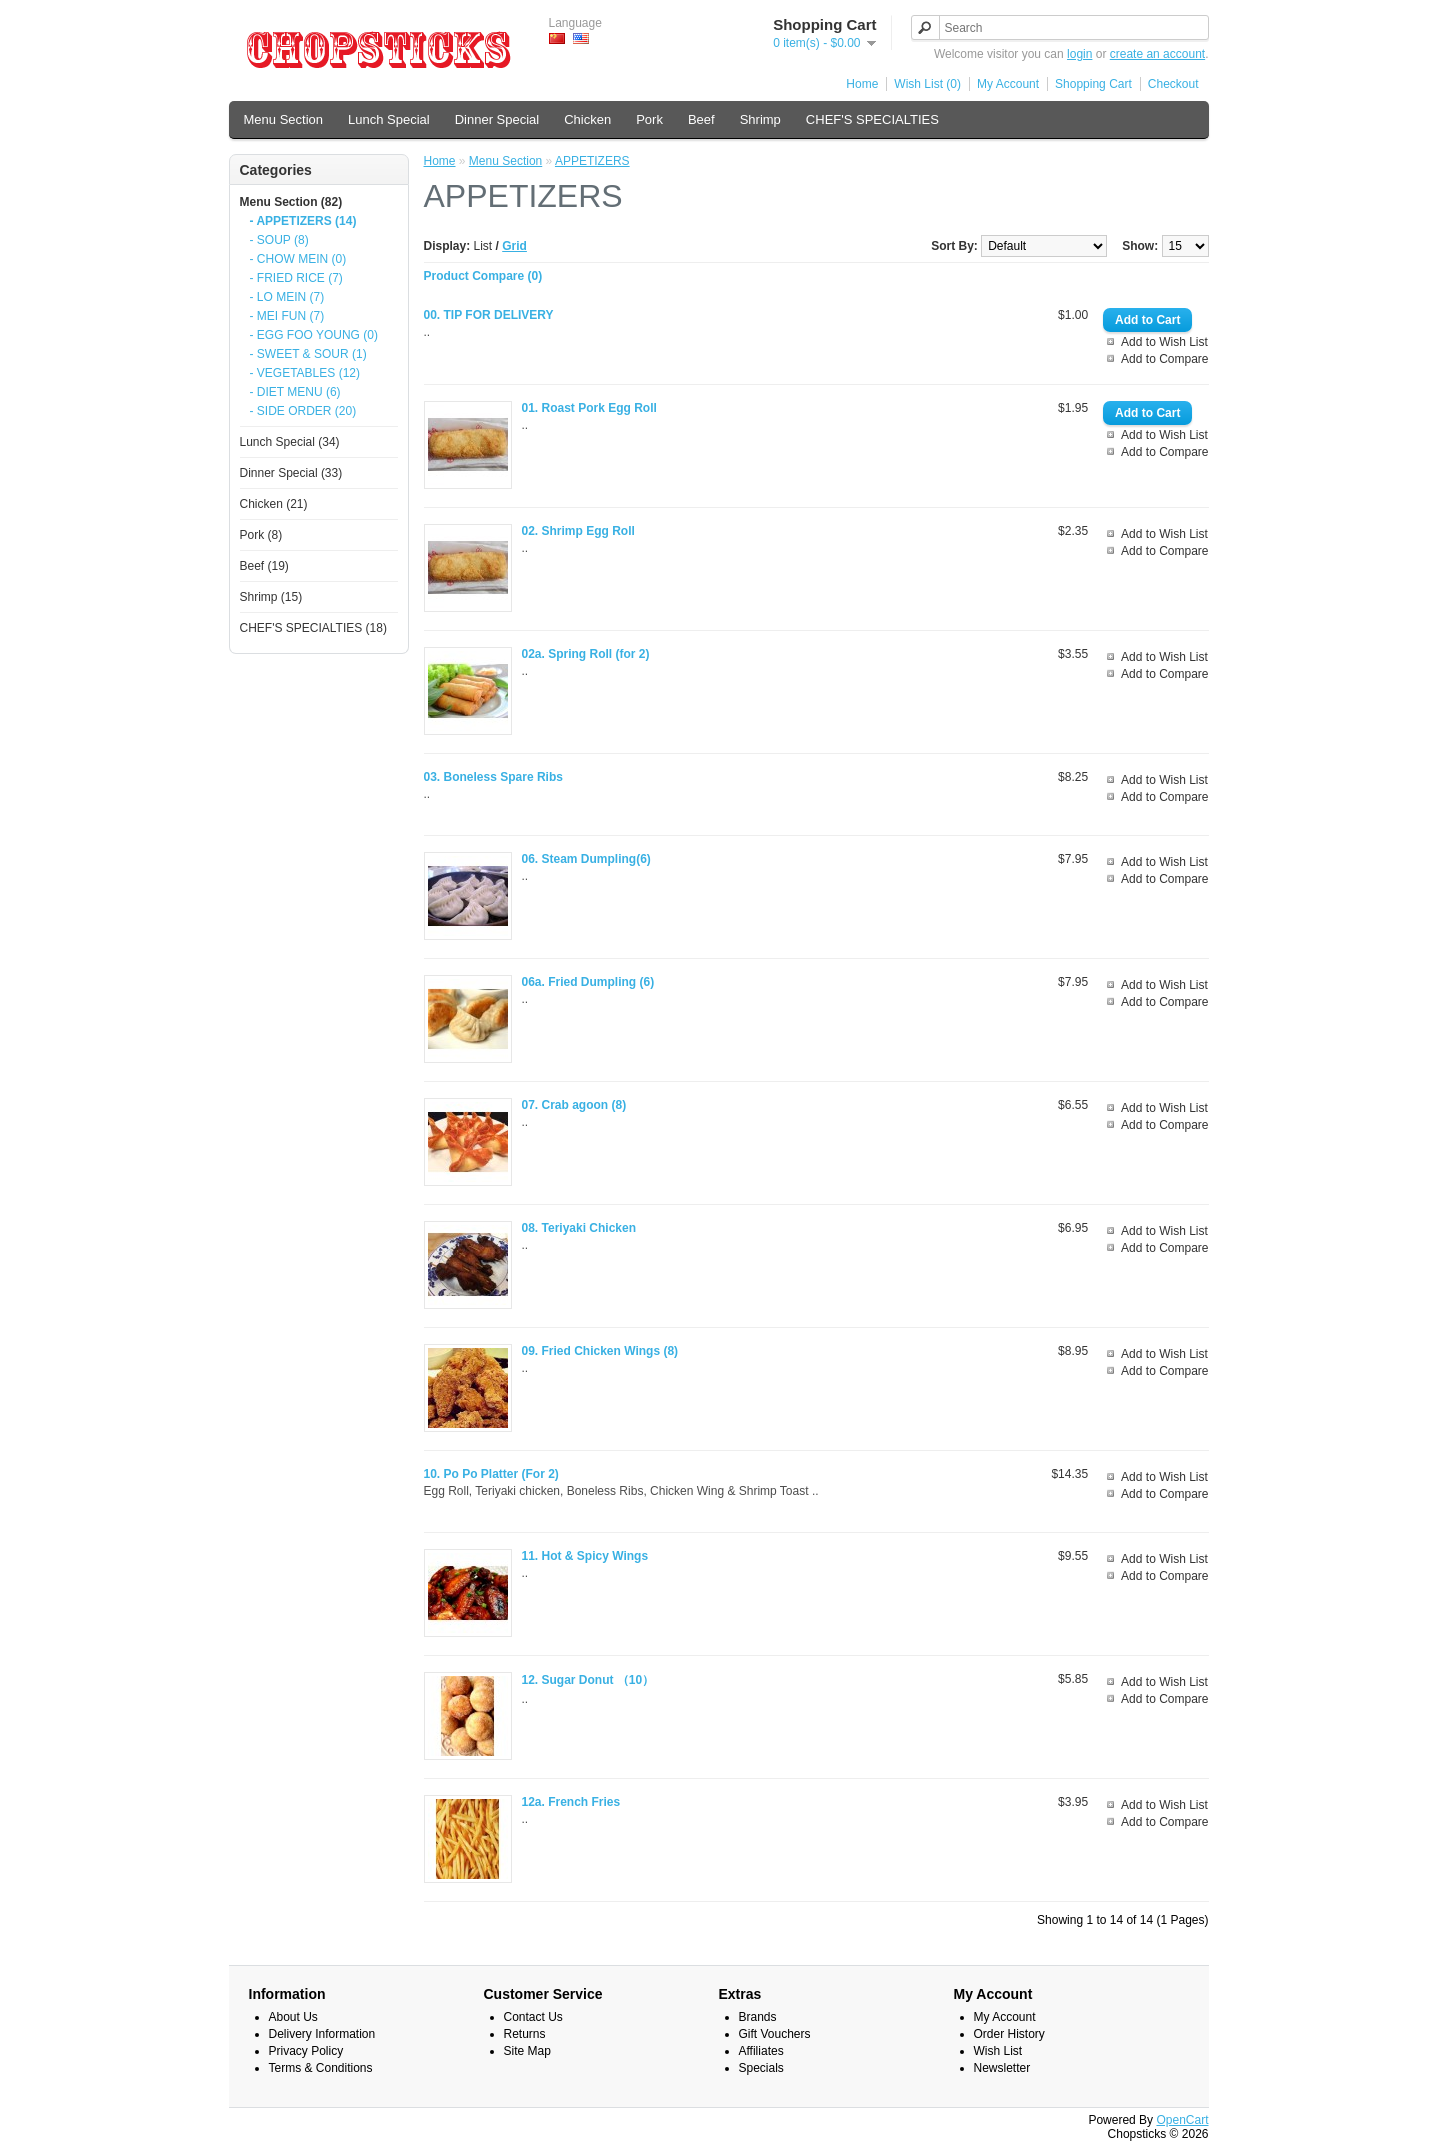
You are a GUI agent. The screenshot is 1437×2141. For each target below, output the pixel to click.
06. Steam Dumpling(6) (586, 859)
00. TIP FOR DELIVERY (489, 315)
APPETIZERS (592, 161)
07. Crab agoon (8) (574, 1105)
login (1079, 54)
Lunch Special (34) (290, 442)
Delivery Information (322, 2034)
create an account (1157, 54)
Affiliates (761, 2051)
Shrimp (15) (271, 597)
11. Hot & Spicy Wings (585, 1556)
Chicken (587, 119)
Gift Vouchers (775, 2034)
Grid (514, 246)
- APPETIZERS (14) (303, 221)
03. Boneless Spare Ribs (493, 777)
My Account (1008, 84)
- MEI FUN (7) (287, 316)
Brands (758, 2017)
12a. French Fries (571, 1802)
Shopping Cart (1093, 84)
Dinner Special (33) (291, 473)
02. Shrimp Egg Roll (578, 531)
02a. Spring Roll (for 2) (586, 654)
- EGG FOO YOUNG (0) (314, 335)
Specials (761, 2068)
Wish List (998, 2051)
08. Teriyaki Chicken (579, 1228)
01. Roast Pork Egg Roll (589, 408)
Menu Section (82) (291, 202)
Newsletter (1002, 2068)
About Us (293, 2017)
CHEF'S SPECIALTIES (872, 119)
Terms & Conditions (321, 2068)
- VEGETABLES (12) (305, 373)
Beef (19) (264, 566)
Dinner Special (497, 119)
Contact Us (533, 2017)
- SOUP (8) (279, 240)
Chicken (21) (274, 504)
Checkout (1173, 84)
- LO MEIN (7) (287, 297)
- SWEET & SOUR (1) (308, 354)
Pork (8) (261, 535)
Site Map (527, 2051)
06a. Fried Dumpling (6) (588, 982)
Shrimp (760, 119)
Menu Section (284, 119)
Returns (525, 2034)
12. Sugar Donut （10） (588, 1680)
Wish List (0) (927, 84)
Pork (649, 119)
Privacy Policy (306, 2051)
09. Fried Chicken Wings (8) (600, 1351)
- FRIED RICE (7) (296, 278)
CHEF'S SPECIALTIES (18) (313, 628)
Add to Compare (1164, 359)
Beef (701, 119)
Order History (1009, 2034)
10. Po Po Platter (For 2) (491, 1474)
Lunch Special (389, 119)
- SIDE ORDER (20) (303, 411)
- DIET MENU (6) (295, 392)
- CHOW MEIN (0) (298, 259)
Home (862, 84)
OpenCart (1182, 2120)
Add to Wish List (1164, 342)
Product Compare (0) (483, 276)
